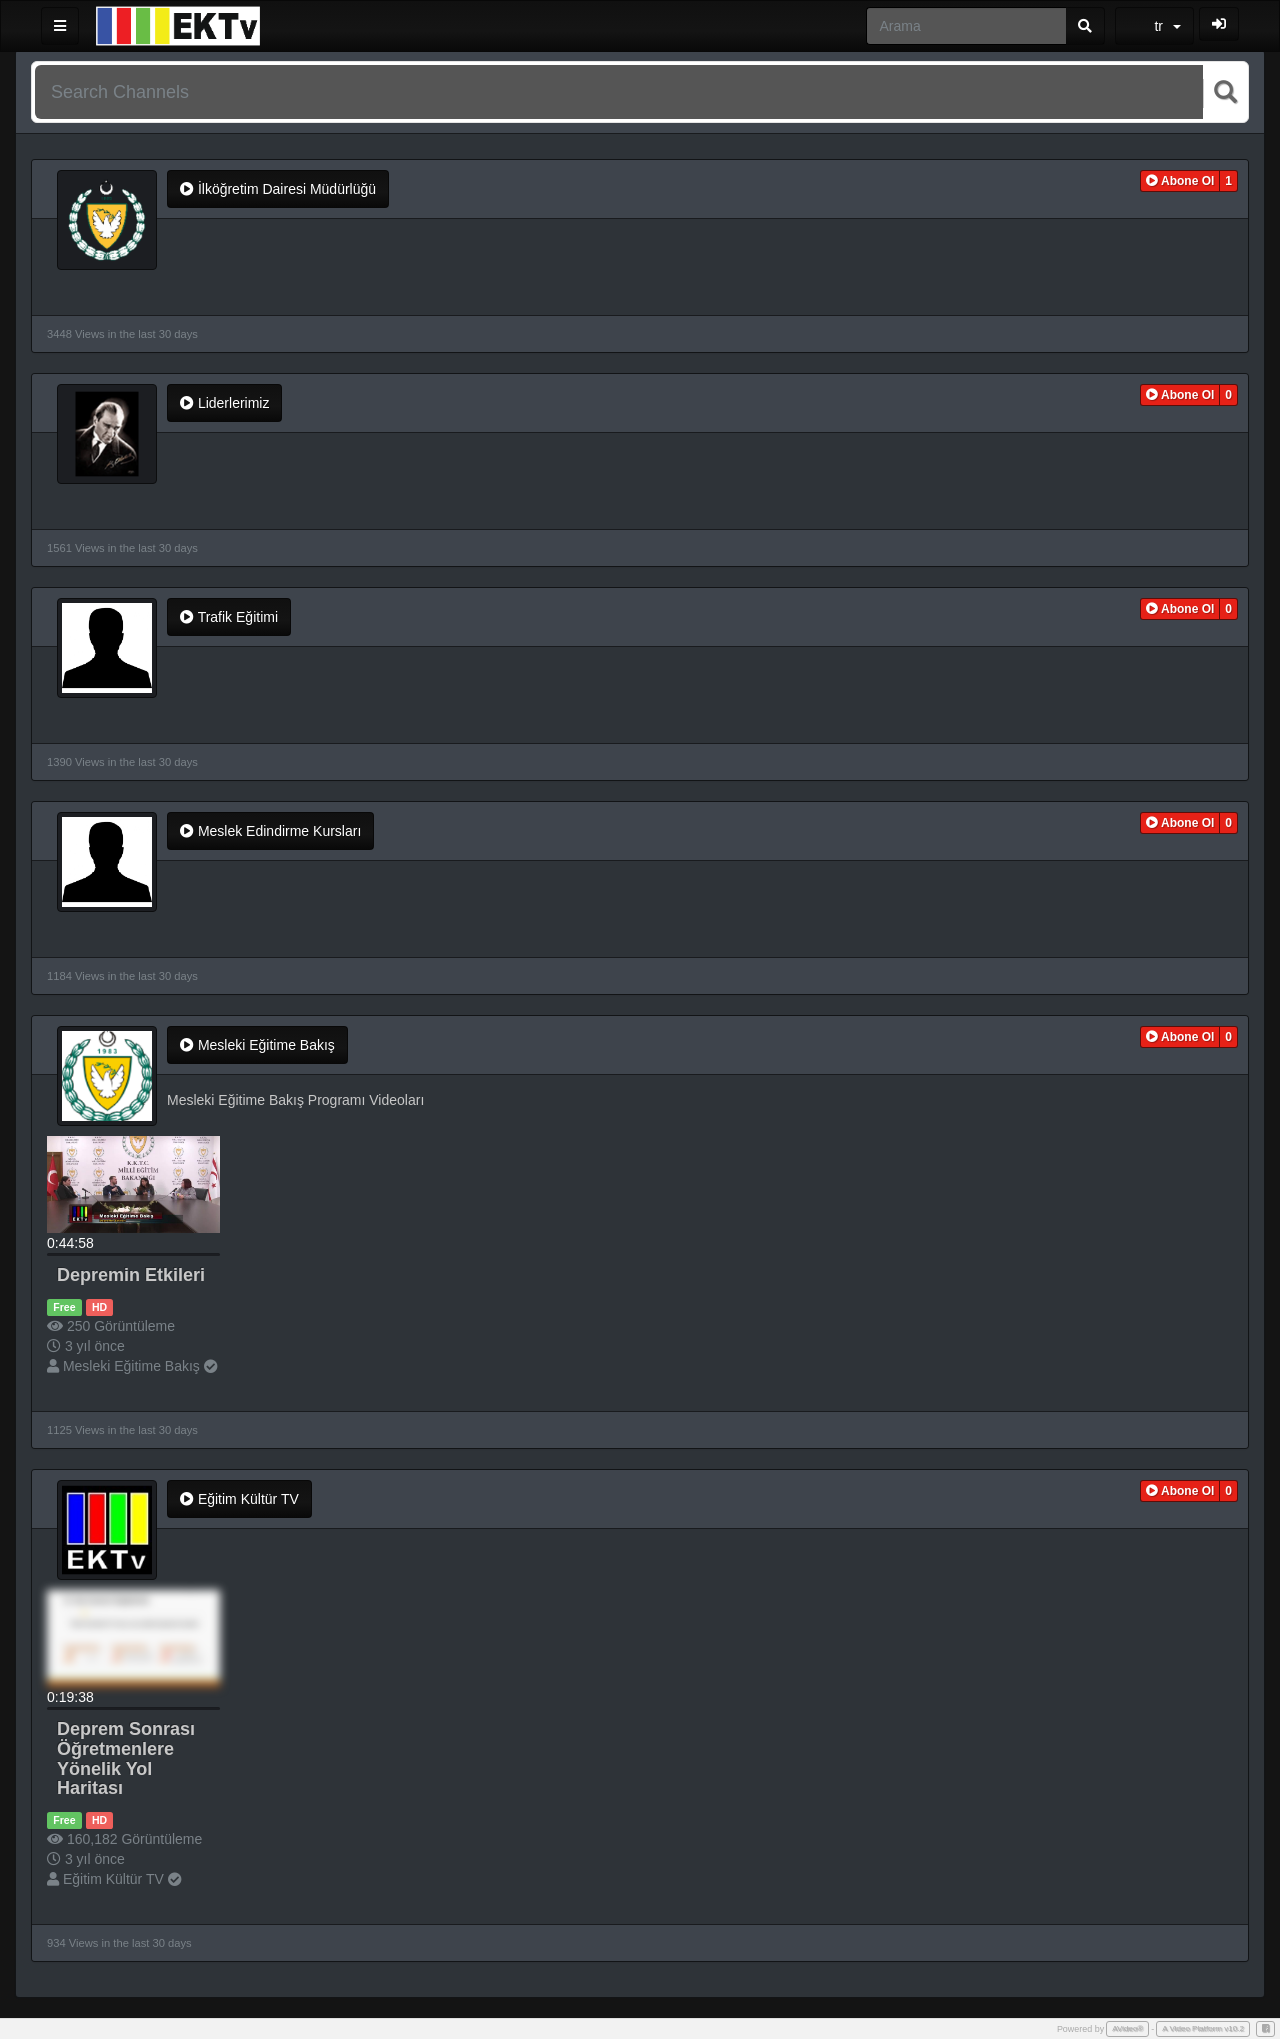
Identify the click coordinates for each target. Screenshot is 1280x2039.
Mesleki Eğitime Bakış (257, 1045)
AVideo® (1127, 2028)
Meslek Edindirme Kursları (270, 831)
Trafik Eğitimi (229, 617)
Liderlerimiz (224, 403)
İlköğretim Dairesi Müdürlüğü (278, 189)
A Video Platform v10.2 (1203, 2028)
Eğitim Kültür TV (239, 1499)
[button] (1180, 181)
